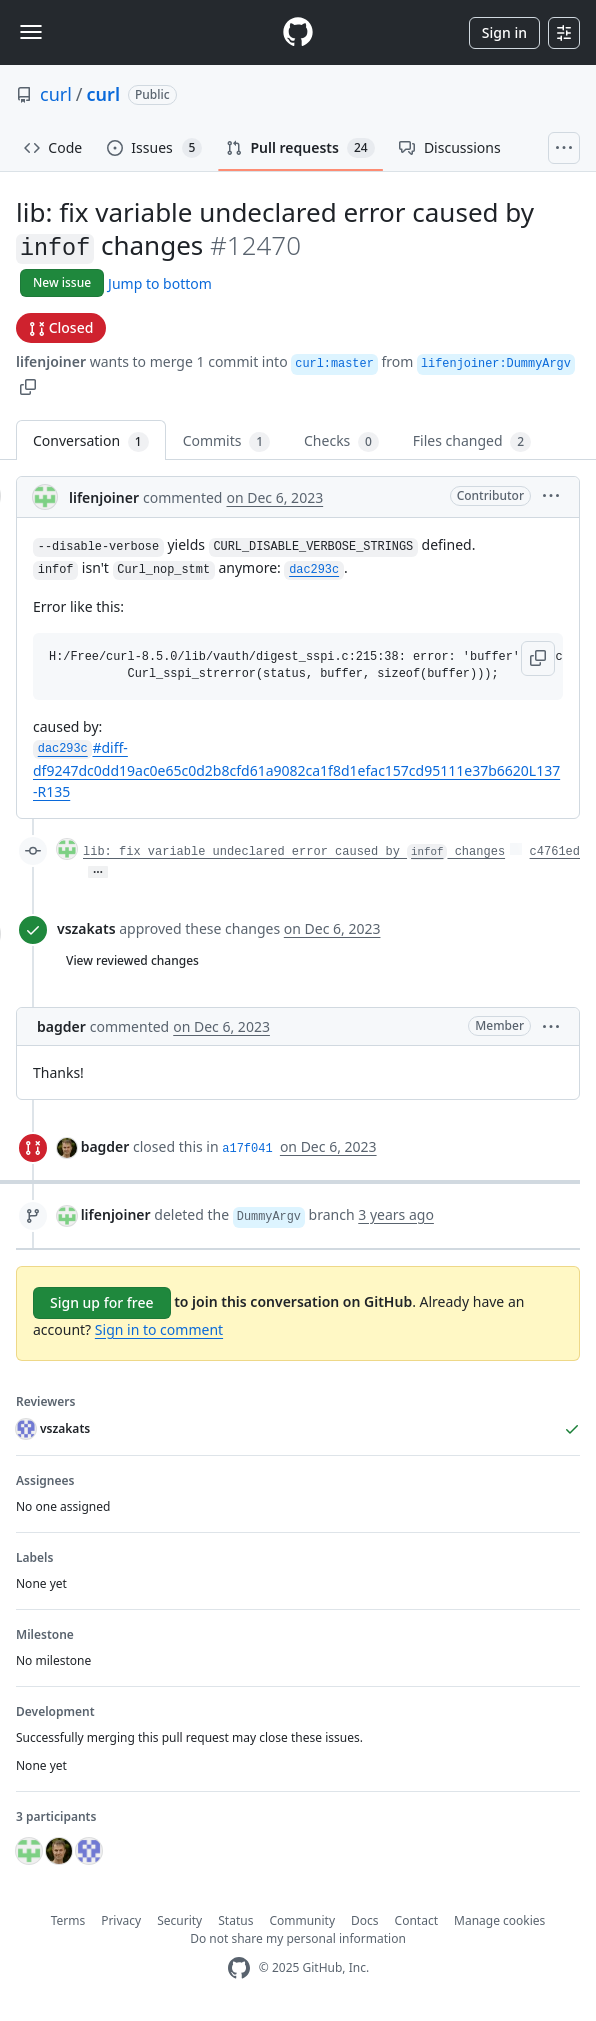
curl (56, 94)
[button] (28, 385)
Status (235, 1920)
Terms (68, 1920)
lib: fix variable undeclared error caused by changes (294, 852)
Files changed (472, 441)
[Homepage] (298, 32)
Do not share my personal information (298, 1938)
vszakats (86, 928)
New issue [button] (62, 282)
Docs (365, 1920)
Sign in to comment (159, 1329)
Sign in (504, 32)
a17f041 (247, 1149)
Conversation (91, 441)
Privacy (121, 1920)
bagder (61, 1026)
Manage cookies (499, 1920)
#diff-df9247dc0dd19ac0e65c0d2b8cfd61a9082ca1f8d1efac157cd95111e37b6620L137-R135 (296, 769)
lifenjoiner (51, 361)
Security (179, 1920)
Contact (416, 1920)
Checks (341, 441)
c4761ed (555, 852)
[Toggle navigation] (31, 32)
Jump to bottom (160, 283)
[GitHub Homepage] (239, 1968)
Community (302, 1920)
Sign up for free (102, 1302)
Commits (226, 441)
